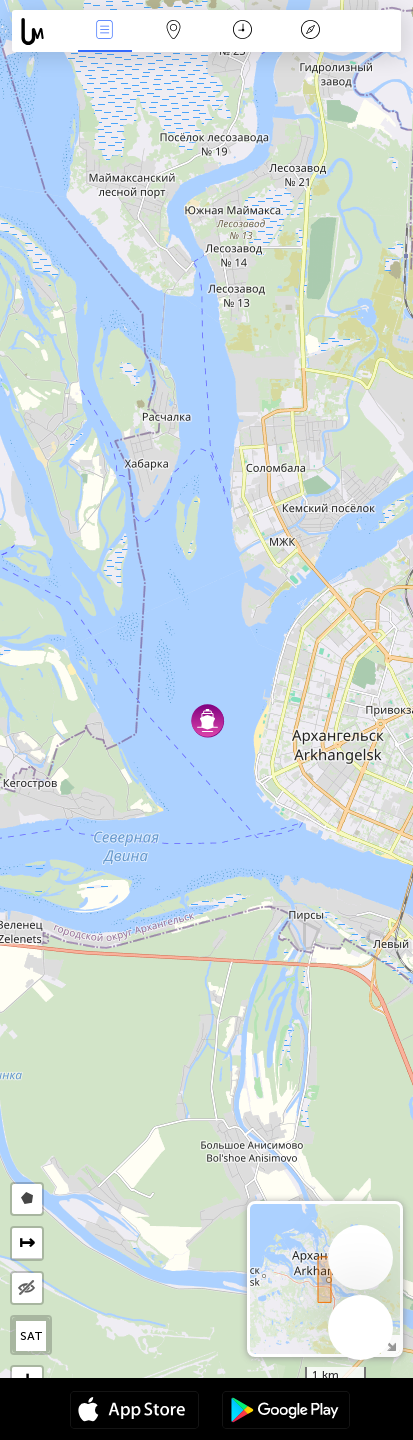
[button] (207, 720)
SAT (31, 1336)
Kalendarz (242, 31)
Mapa (173, 31)
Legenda (311, 31)
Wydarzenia (105, 31)
